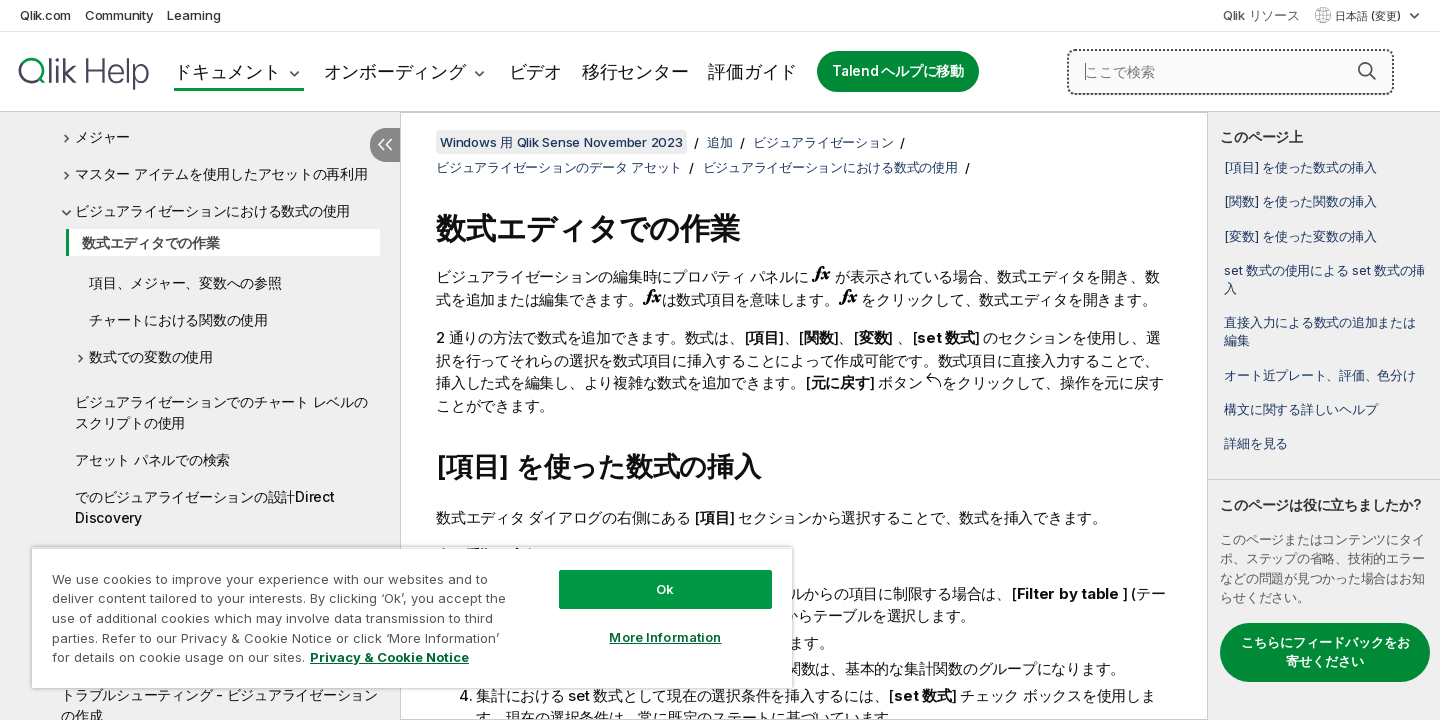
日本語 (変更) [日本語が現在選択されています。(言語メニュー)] (1369, 16)
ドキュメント (227, 71)
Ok (665, 589)
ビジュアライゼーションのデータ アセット (559, 167)
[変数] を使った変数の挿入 (1300, 236)
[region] (412, 617)
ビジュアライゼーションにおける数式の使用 (212, 210)
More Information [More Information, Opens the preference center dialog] (665, 637)
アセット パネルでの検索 (152, 459)
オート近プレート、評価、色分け (1319, 375)
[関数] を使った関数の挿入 (1300, 201)
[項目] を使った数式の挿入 (1300, 167)
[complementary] (1324, 416)
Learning (193, 15)
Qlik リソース (1261, 15)
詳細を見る (1256, 443)
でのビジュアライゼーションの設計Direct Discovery (205, 507)
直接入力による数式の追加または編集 (1319, 331)
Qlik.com (45, 15)
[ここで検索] (1230, 72)
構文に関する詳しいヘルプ (1300, 409)
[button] (1367, 71)
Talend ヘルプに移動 (898, 71)
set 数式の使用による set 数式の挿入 (1324, 279)
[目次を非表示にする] (385, 145)
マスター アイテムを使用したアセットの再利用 (221, 173)
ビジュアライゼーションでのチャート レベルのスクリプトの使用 (221, 412)
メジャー (102, 136)
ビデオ (535, 71)
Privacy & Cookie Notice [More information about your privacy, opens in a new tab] (389, 657)
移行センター (635, 71)
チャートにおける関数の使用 (178, 319)
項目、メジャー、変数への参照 (185, 282)
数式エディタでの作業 (151, 242)
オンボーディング (395, 71)
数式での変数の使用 (151, 356)
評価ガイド (752, 71)
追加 (720, 142)
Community (119, 15)
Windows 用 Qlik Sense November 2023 (561, 142)
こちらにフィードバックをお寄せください (1325, 652)
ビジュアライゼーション (823, 142)
